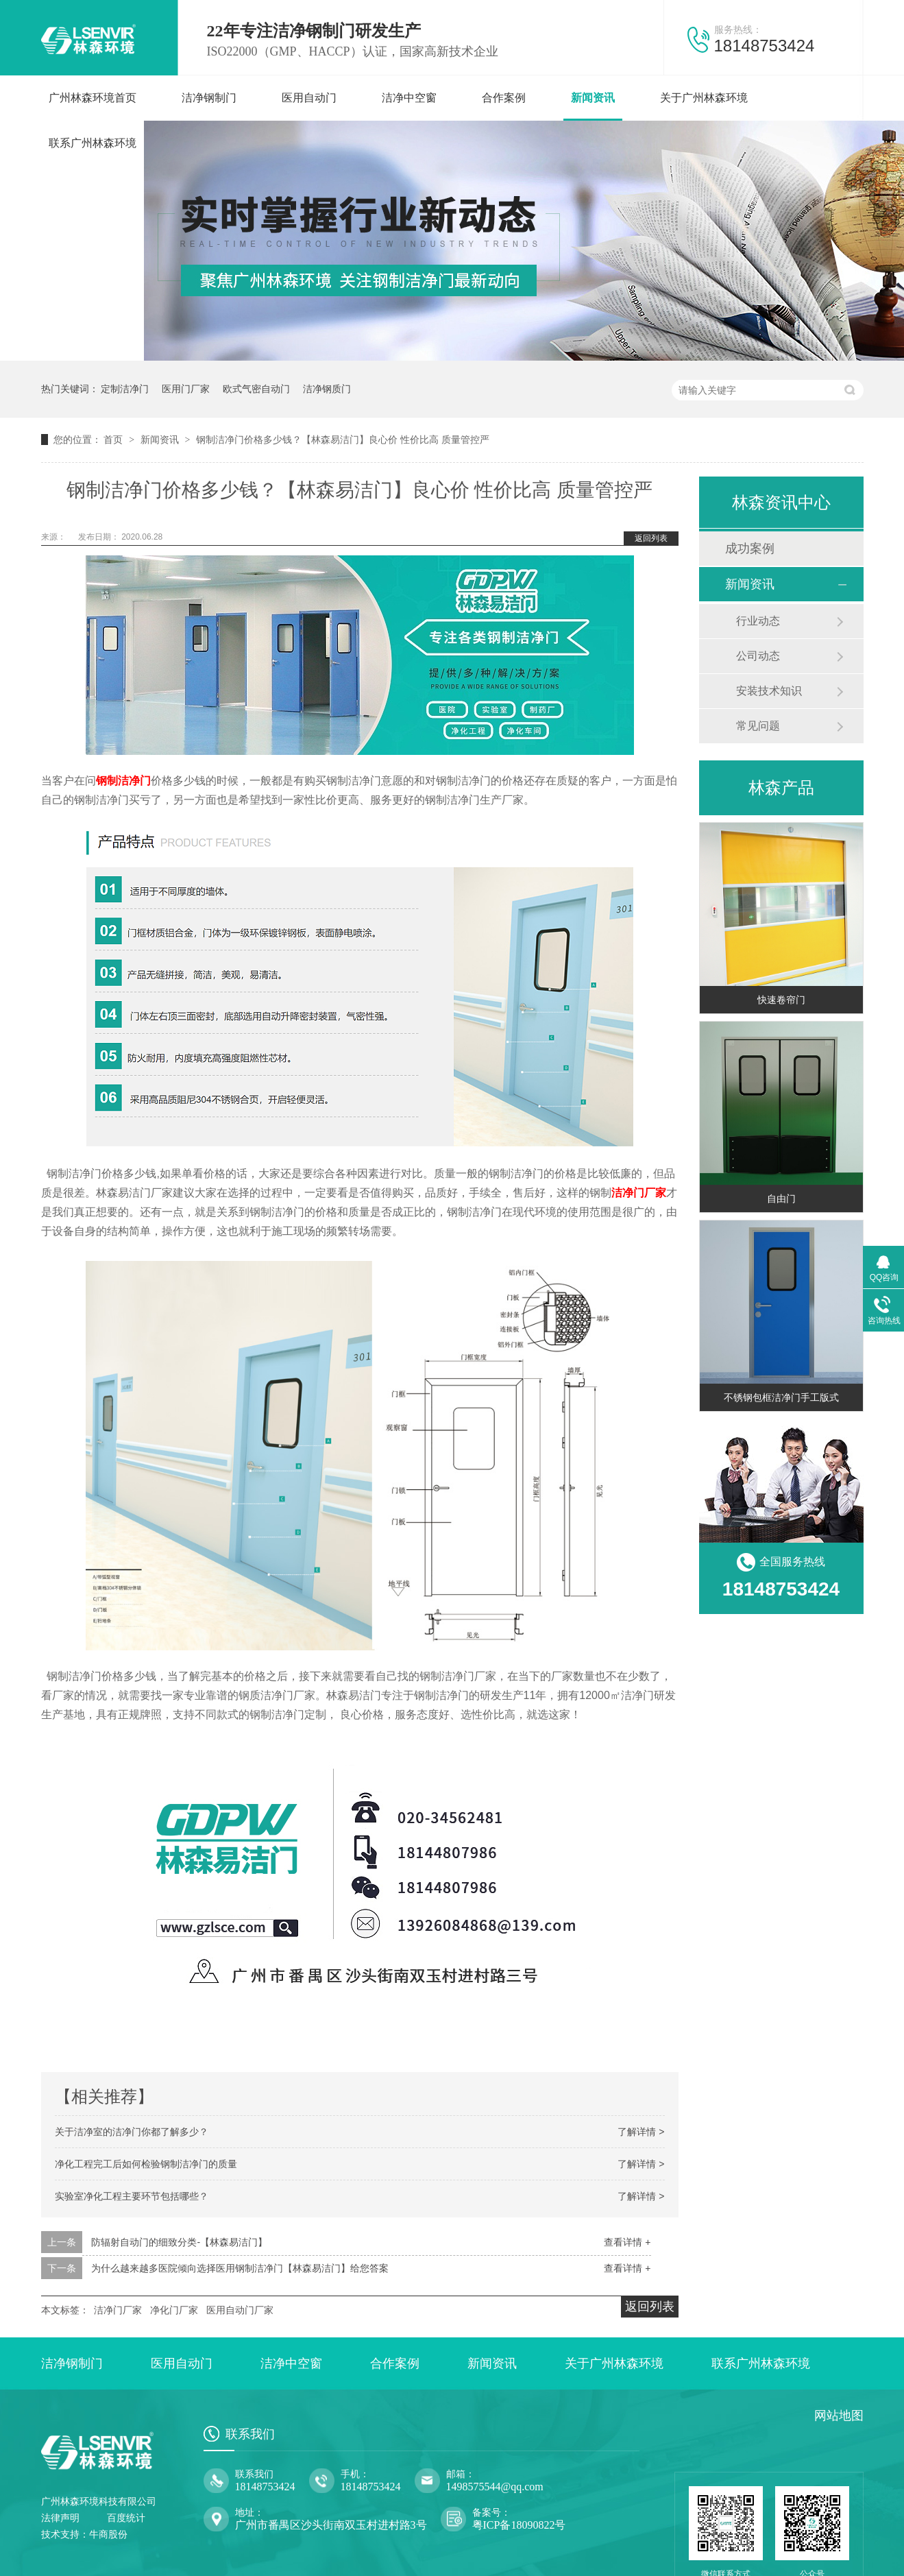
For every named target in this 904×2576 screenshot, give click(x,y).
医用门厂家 (186, 388)
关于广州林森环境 (704, 98)
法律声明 (60, 2518)
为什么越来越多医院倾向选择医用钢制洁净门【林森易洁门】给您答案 (240, 2268)
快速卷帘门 (781, 999)
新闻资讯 (593, 98)
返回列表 (651, 538)
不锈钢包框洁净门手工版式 (781, 1397)
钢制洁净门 (123, 780)
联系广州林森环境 (92, 143)
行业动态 (758, 621)
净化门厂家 (174, 2309)
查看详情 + (627, 2242)
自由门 (781, 1198)
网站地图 (839, 2415)
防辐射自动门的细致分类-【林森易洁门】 (179, 2242)
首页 (114, 439)
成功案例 (749, 548)
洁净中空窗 (409, 98)
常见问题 (758, 726)
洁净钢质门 (327, 388)
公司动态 (758, 656)
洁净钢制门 (209, 98)
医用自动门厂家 (239, 2309)
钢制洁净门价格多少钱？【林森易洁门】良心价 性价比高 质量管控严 (342, 439)
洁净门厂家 (638, 1193)
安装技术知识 (769, 691)
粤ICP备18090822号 (519, 2525)
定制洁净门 (125, 388)
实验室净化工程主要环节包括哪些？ (131, 2196)
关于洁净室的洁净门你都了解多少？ (131, 2131)
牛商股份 (108, 2534)
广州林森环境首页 (92, 98)
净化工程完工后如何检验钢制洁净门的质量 (146, 2163)
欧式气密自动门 (256, 388)
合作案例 (504, 98)
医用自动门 (309, 98)
